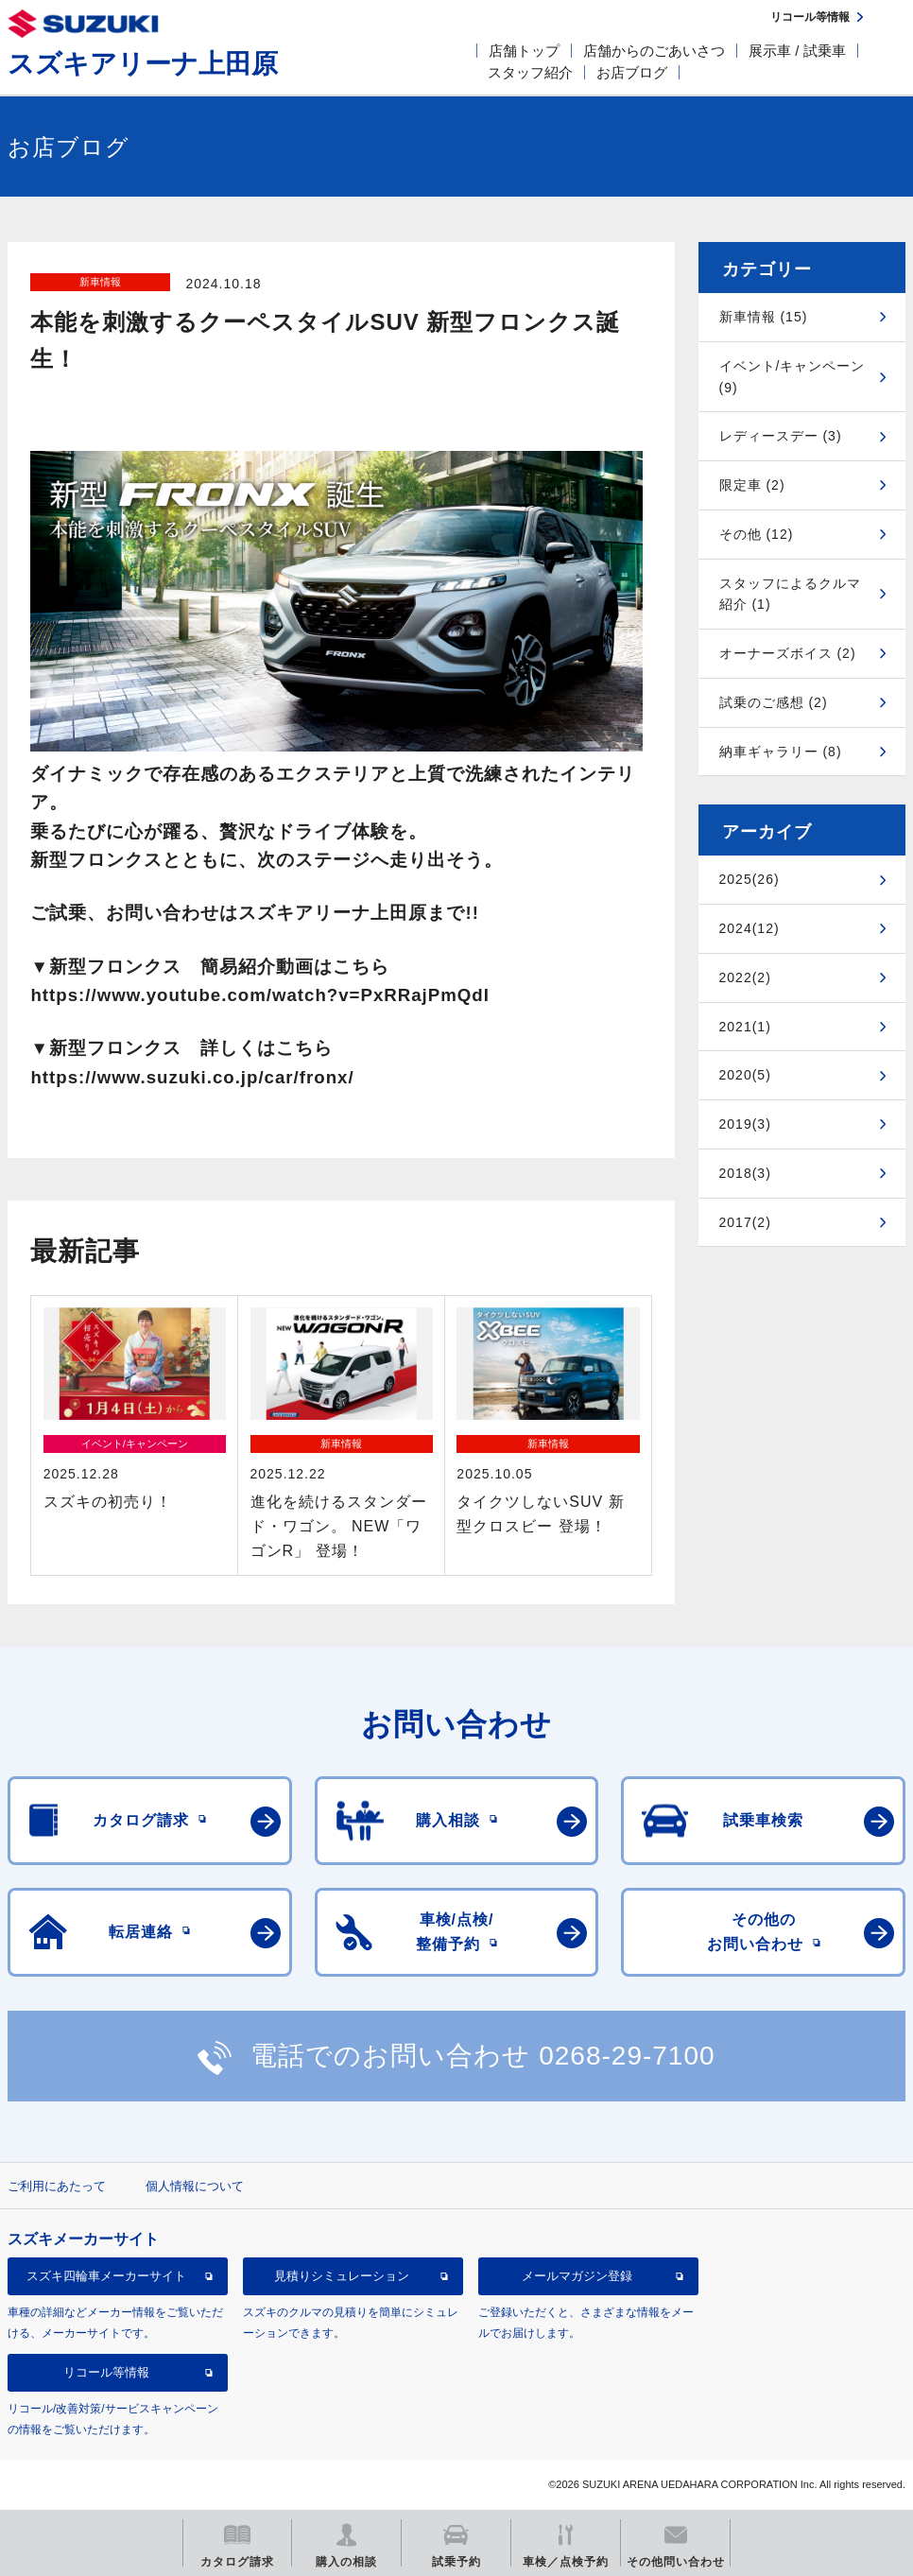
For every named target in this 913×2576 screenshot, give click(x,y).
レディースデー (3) (780, 435)
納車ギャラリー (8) (780, 751)
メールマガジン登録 (577, 2276)
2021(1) (745, 1026)
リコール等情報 (106, 2372)
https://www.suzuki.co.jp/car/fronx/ (191, 1077)
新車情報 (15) (763, 316)
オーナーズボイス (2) (787, 653)
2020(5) (745, 1074)
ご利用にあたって (57, 2186)
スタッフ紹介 (530, 72)
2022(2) (745, 977)
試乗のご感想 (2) (773, 702)
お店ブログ (631, 72)
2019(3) (745, 1124)
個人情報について (195, 2186)
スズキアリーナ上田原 (143, 63)
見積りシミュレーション (341, 2276)
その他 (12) (756, 534)
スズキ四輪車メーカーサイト (106, 2276)
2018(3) (745, 1173)
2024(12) (749, 928)
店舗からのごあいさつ (654, 50)
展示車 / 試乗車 (797, 50)
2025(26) (749, 879)
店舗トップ (524, 50)
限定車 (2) (752, 485)
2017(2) (745, 1222)
